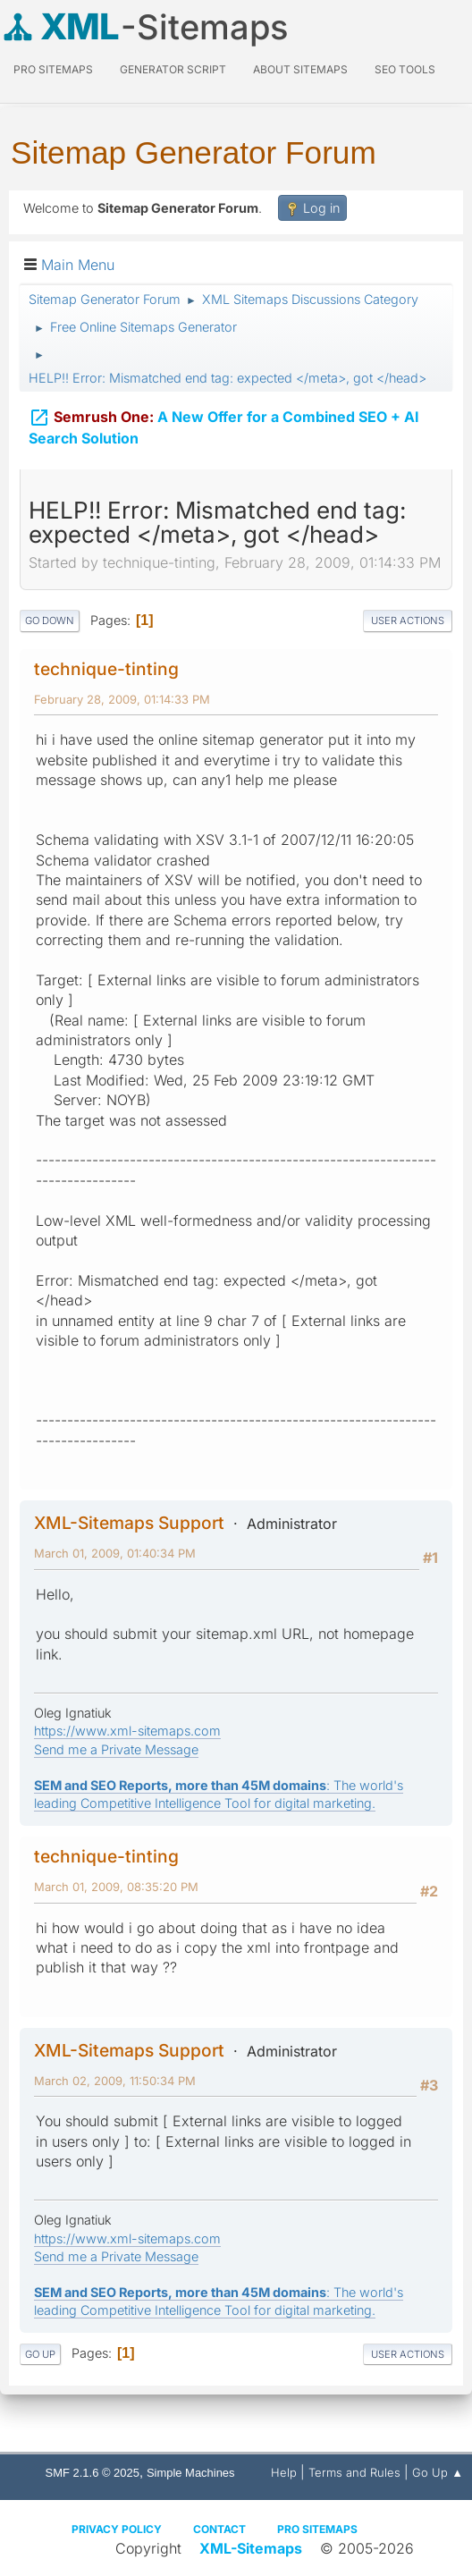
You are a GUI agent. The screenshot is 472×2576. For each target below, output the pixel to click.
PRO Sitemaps (53, 69)
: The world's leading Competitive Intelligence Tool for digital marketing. (218, 2301)
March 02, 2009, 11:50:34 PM (115, 2080)
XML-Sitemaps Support (129, 1522)
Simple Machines (191, 2472)
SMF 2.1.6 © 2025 (92, 2472)
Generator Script (173, 69)
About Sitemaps (300, 69)
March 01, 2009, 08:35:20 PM (116, 1886)
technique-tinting (106, 669)
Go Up (40, 2354)
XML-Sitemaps (250, 2548)
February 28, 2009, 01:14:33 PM (122, 699)
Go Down (49, 620)
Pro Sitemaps (317, 2529)
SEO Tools (405, 69)
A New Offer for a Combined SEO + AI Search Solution (224, 425)
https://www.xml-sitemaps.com (127, 1730)
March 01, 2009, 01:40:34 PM (115, 1553)
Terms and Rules (354, 2472)
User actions (407, 620)
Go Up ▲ (437, 2472)
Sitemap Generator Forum (193, 152)
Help (284, 2472)
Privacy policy (117, 2529)
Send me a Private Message (116, 1749)
